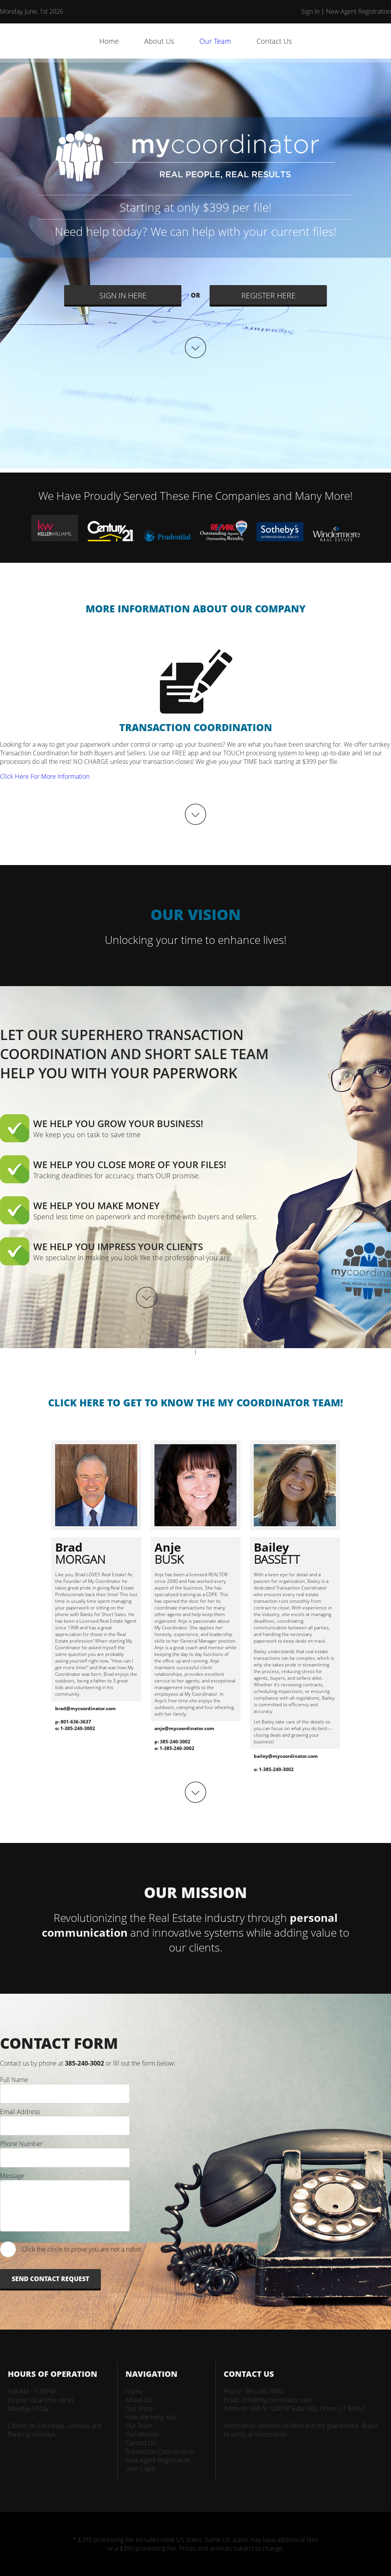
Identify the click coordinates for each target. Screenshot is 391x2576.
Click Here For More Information (45, 776)
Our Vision (140, 2408)
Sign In (310, 11)
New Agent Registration (358, 11)
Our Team (215, 41)
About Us (159, 41)
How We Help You (151, 2417)
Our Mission (142, 2434)
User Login (140, 2468)
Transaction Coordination (160, 2451)
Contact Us (274, 41)
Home (109, 41)
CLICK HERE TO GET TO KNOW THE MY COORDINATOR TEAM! (195, 1402)
